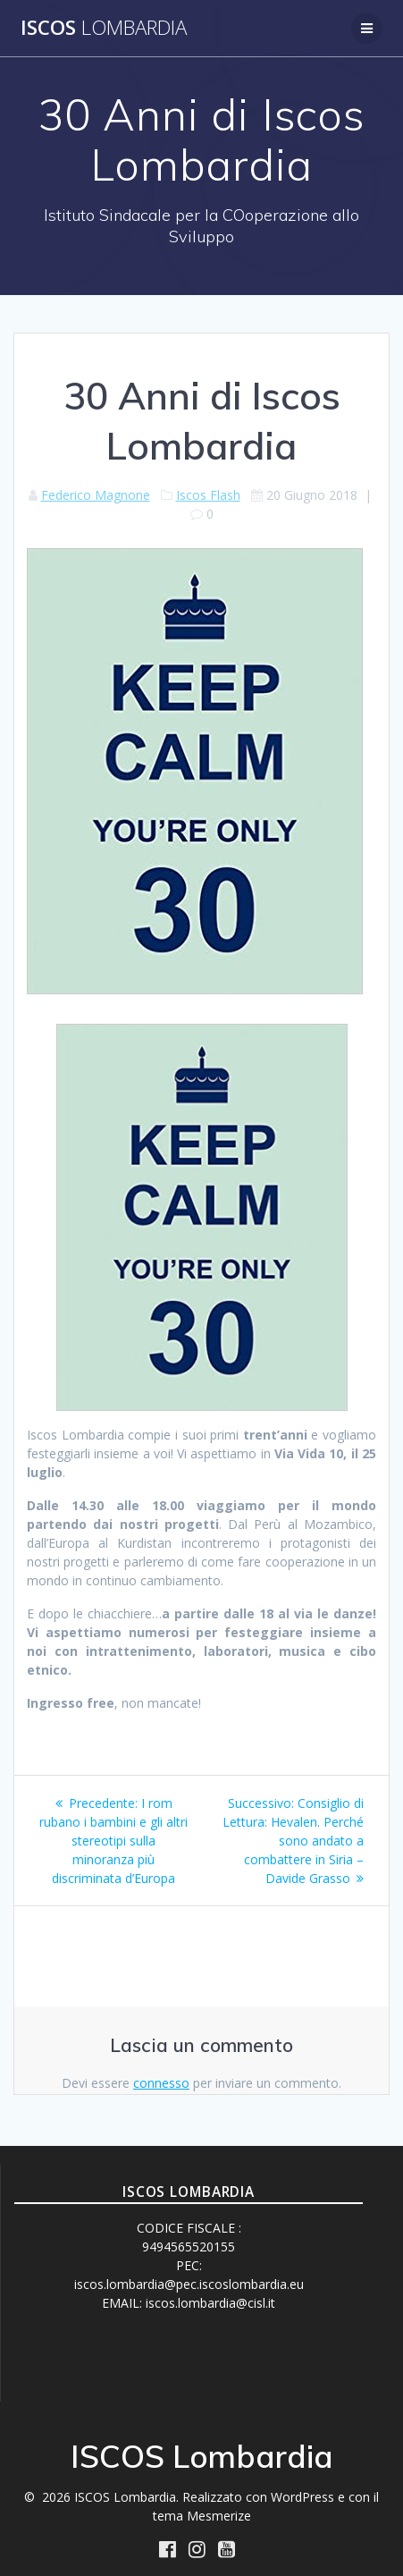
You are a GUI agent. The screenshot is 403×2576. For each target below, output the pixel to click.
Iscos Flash (208, 494)
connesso (161, 2082)
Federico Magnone (95, 494)
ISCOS (104, 28)
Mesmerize (219, 2515)
